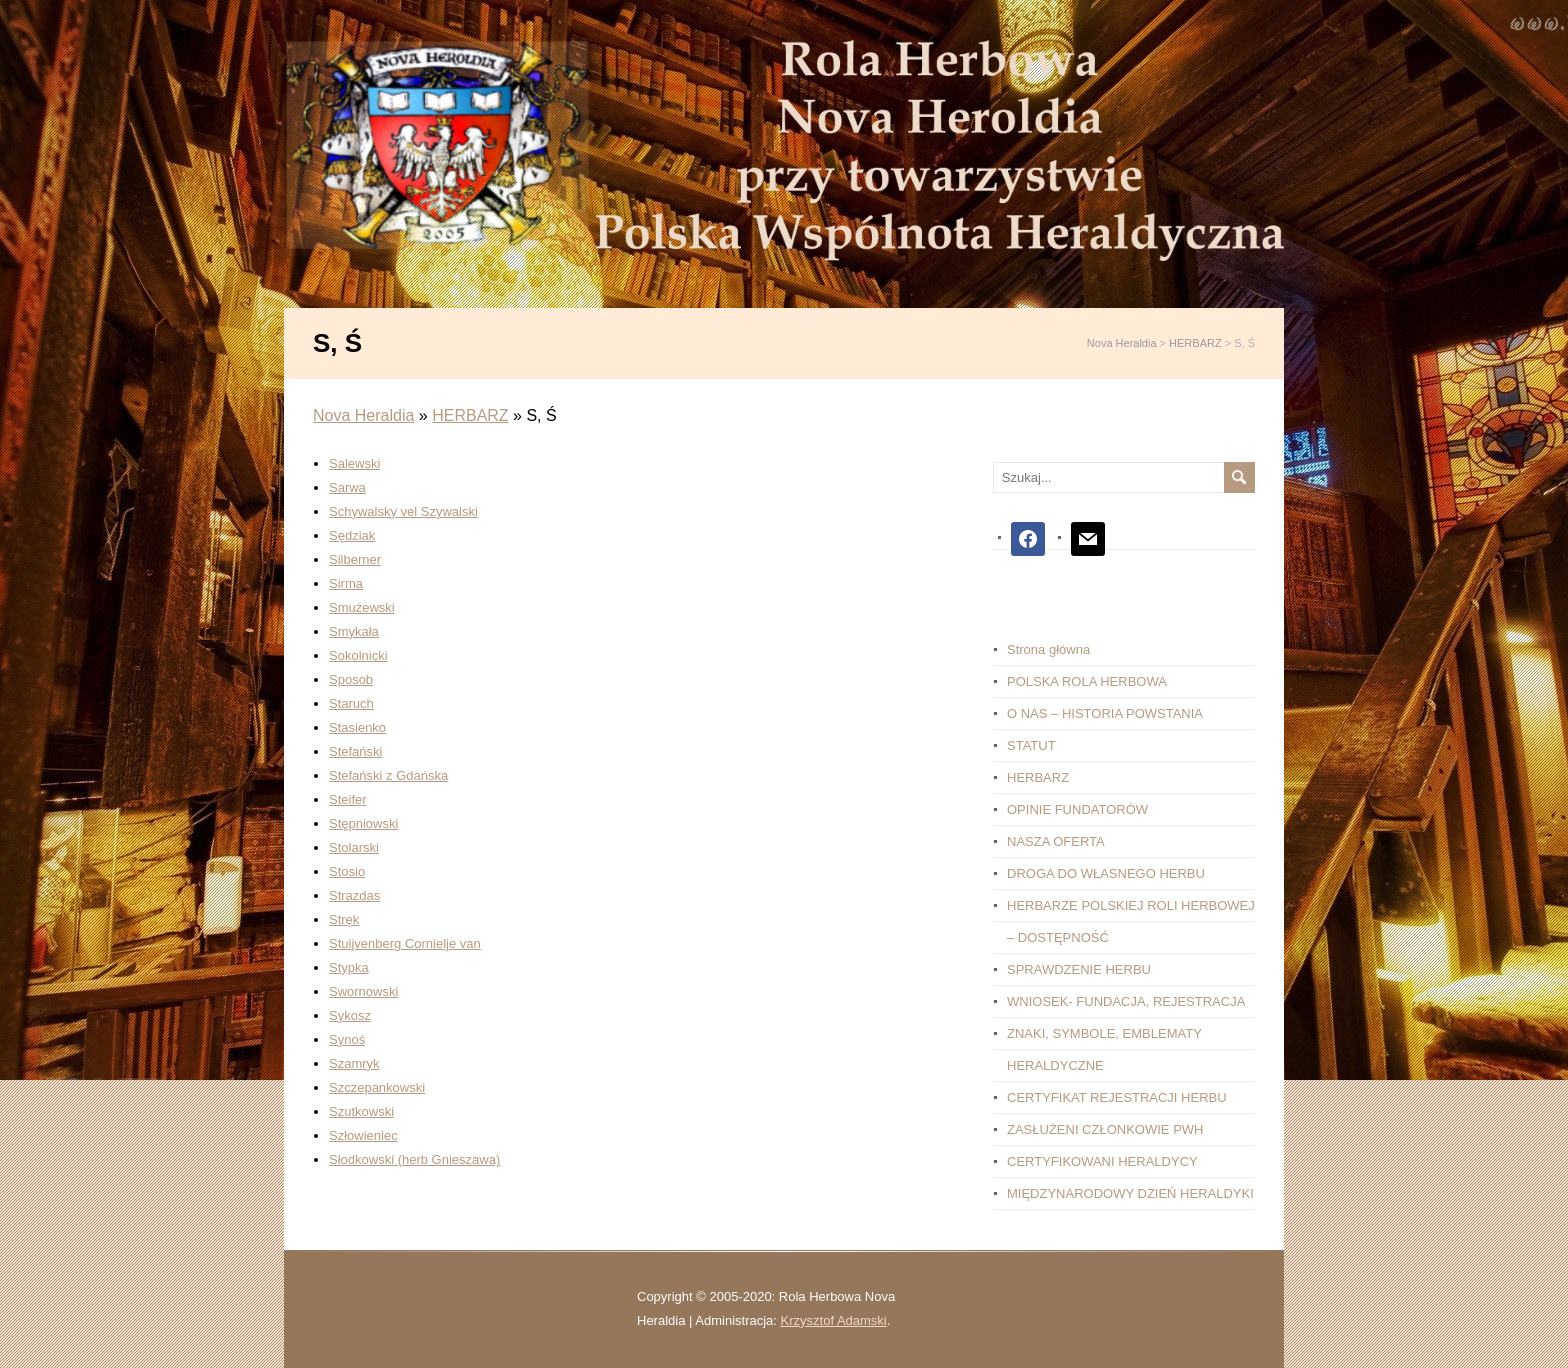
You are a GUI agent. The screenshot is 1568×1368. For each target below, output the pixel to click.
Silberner (355, 559)
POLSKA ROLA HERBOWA (1087, 681)
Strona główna (1048, 649)
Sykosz (350, 1015)
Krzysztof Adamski (834, 1320)
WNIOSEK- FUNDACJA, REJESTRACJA (1126, 1001)
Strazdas (354, 895)
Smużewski (362, 607)
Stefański (355, 751)
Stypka (349, 967)
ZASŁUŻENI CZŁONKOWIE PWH (1105, 1129)
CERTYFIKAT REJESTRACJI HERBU (1117, 1097)
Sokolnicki (358, 655)
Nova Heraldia (363, 415)
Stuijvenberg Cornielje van (405, 943)
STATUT (1031, 745)
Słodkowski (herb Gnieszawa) (414, 1159)
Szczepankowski (377, 1087)
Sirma (346, 583)
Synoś (347, 1039)
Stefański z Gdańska (388, 775)
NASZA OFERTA (1056, 841)
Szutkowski (361, 1111)
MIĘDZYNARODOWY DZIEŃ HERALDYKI (1130, 1193)
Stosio (347, 871)
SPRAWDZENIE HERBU (1079, 969)
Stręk (344, 919)
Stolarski (354, 847)
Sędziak (352, 535)
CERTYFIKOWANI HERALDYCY (1102, 1161)
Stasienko (357, 727)
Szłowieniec (363, 1135)
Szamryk (354, 1063)
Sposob (351, 679)
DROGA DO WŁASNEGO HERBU (1106, 873)
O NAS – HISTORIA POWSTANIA (1105, 713)
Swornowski (363, 991)
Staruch (351, 703)
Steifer (348, 799)
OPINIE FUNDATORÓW (1077, 809)
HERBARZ (470, 415)
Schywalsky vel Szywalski (403, 511)
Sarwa (347, 487)
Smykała (354, 631)
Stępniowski (363, 823)
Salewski (354, 463)
